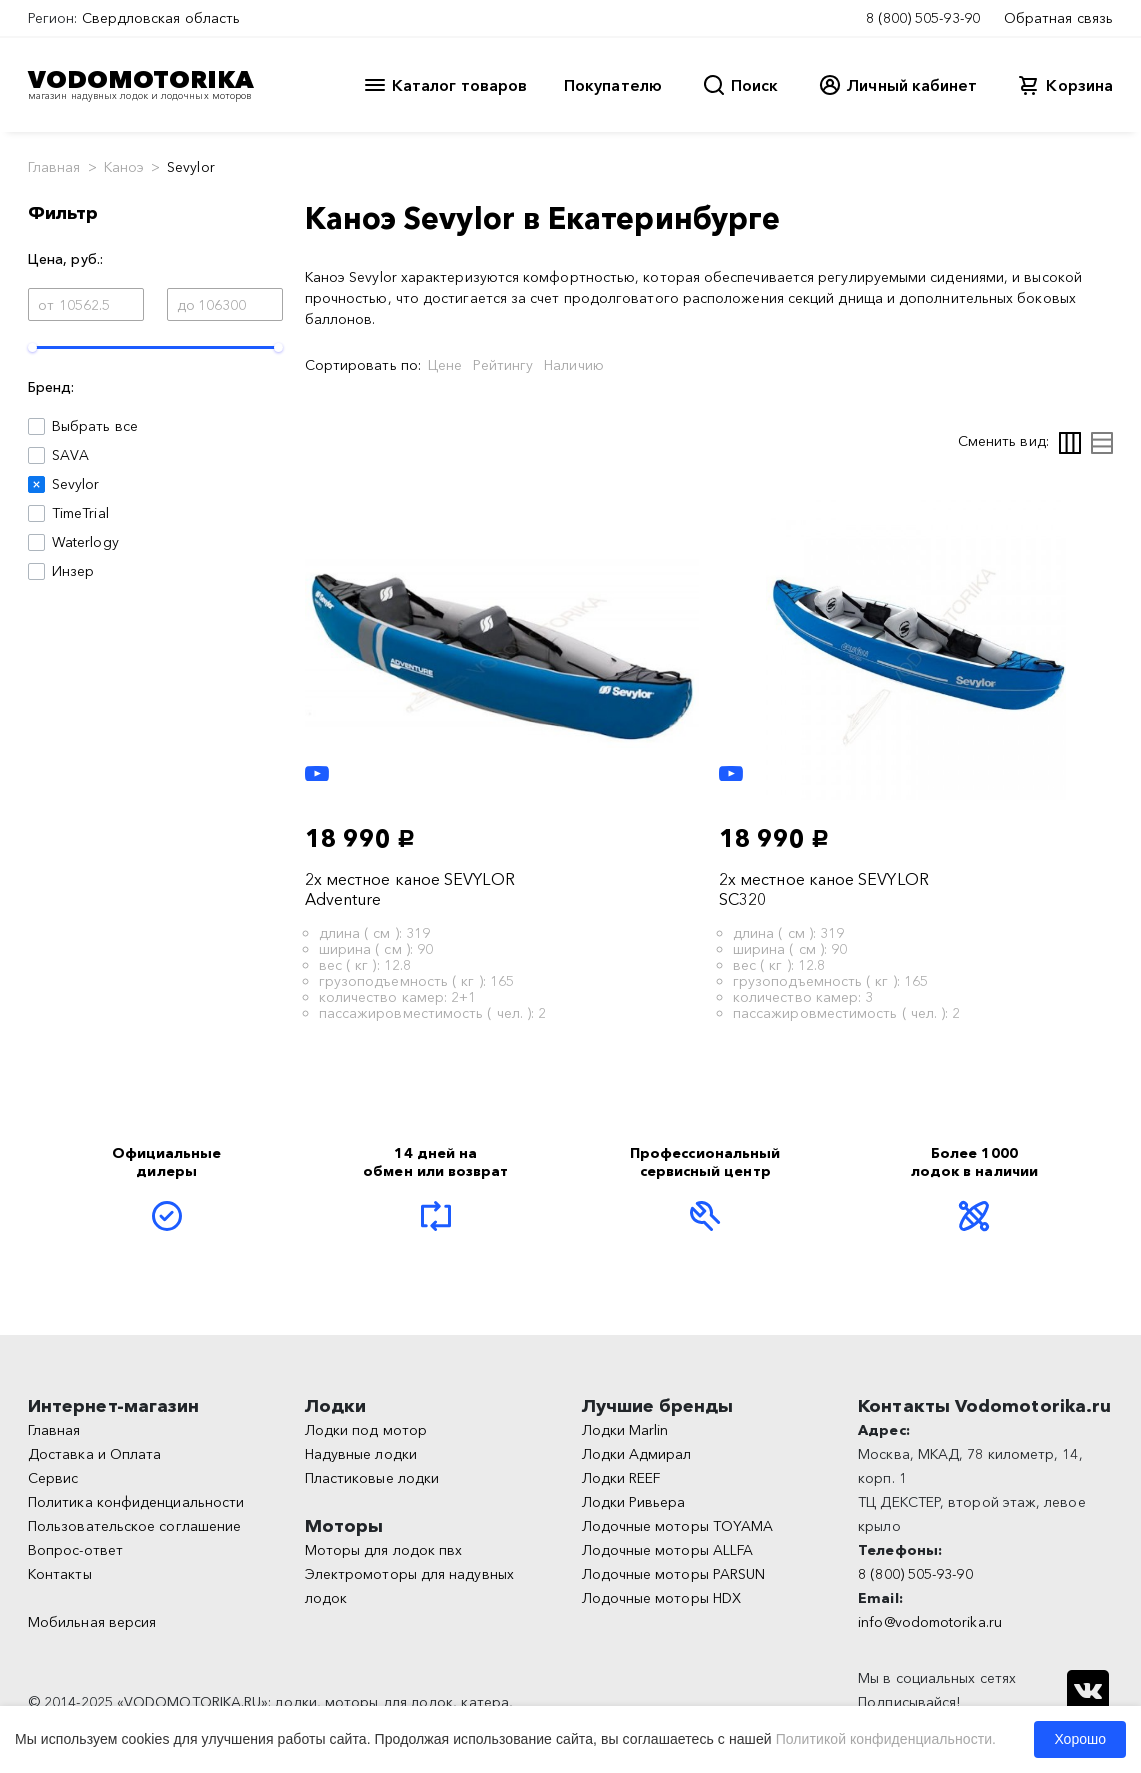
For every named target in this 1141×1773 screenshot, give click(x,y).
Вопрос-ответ (75, 1550)
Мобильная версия (92, 1622)
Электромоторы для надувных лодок (409, 1586)
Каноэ (124, 167)
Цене (445, 365)
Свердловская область (161, 18)
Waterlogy (85, 542)
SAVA (70, 455)
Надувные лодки (361, 1454)
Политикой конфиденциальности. (886, 1739)
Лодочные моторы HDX (662, 1598)
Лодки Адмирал (637, 1454)
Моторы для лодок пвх (384, 1550)
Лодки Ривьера (634, 1502)
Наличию (574, 365)
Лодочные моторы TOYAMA (678, 1526)
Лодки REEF (621, 1478)
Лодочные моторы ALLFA (668, 1550)
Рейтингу (503, 365)
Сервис (53, 1478)
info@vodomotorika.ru (930, 1622)
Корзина (1079, 85)
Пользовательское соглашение (134, 1526)
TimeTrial (80, 513)
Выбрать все (95, 426)
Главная (54, 167)
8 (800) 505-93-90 (923, 18)
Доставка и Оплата (94, 1454)
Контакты (60, 1574)
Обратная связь (1058, 18)
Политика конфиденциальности (136, 1502)
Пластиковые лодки (372, 1478)
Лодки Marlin (625, 1430)
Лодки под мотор (366, 1430)
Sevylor (76, 484)
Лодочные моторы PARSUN (674, 1574)
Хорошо (1080, 1739)
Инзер (73, 571)
